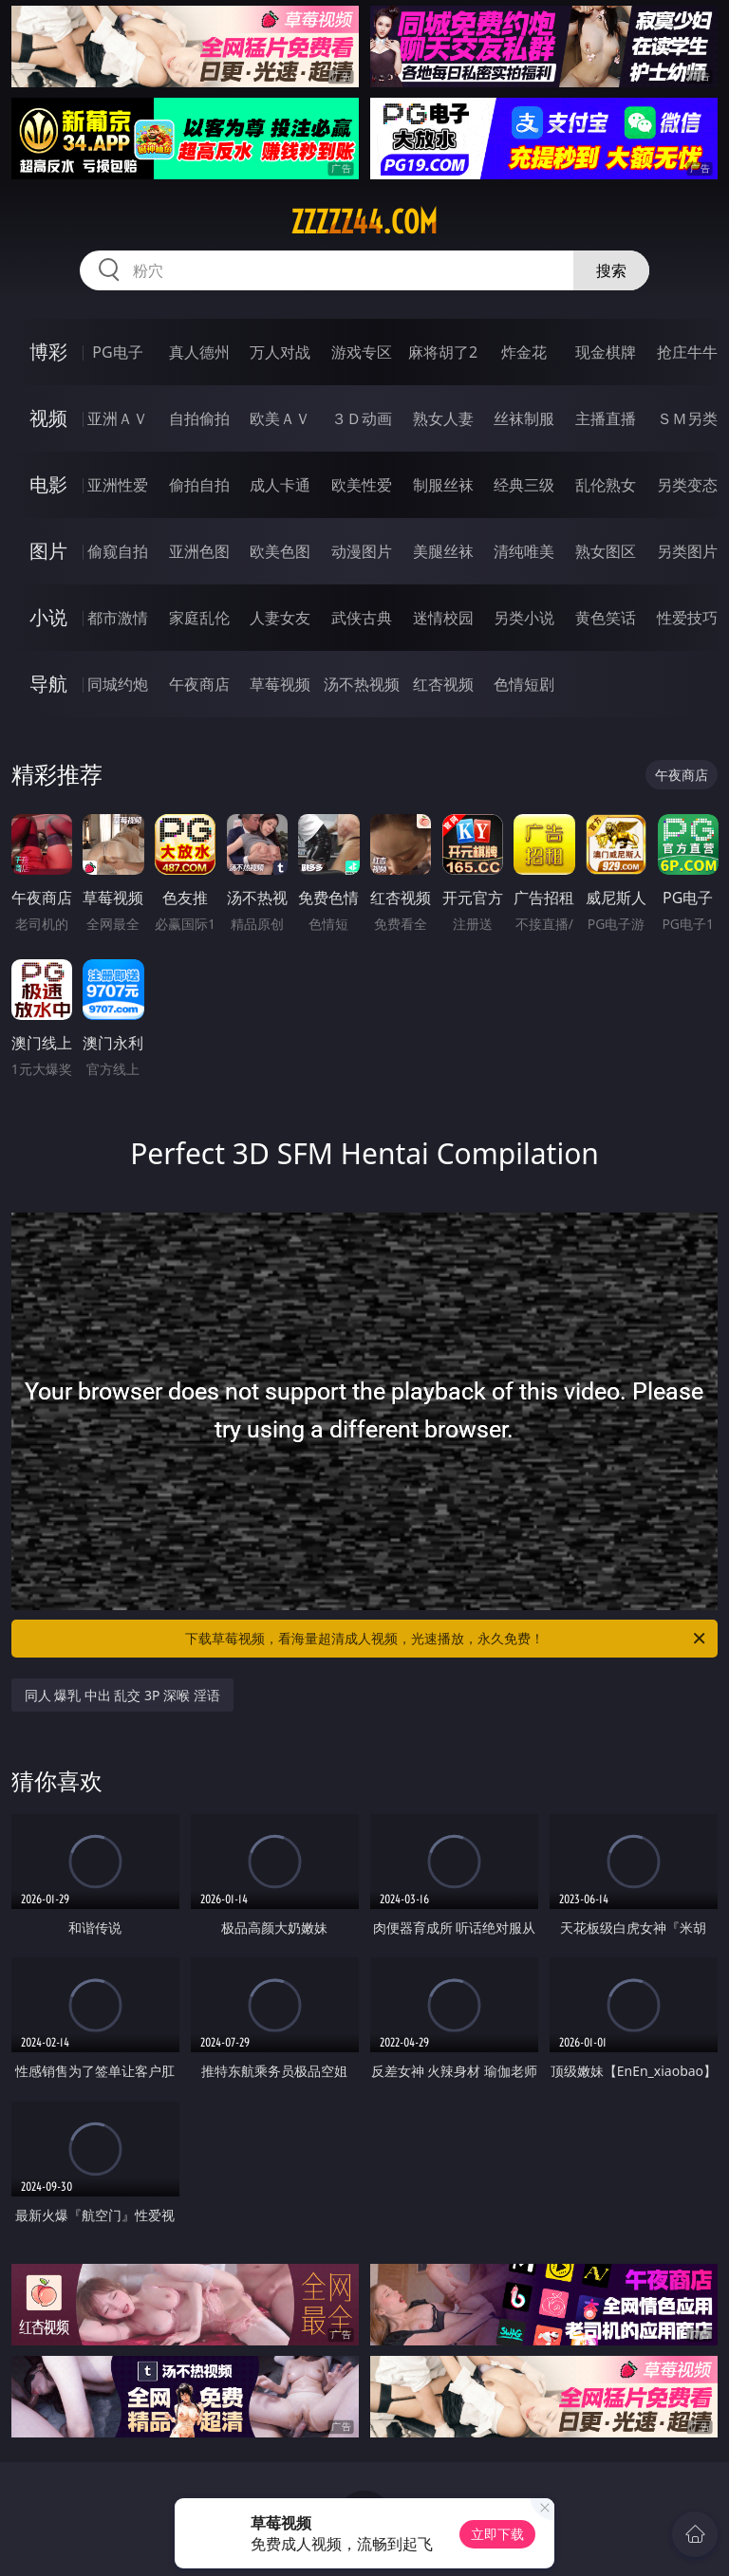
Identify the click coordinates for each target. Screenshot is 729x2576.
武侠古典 (361, 617)
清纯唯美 (524, 551)
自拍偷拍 (199, 418)
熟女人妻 (443, 418)
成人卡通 (280, 484)
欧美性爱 (361, 484)
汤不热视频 (362, 684)
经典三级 (524, 484)
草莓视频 (280, 684)
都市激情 (117, 617)
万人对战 (280, 352)
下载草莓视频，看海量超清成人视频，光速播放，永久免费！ (446, 1638)
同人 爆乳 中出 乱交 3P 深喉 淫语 (122, 1695)
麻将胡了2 (442, 352)
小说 (48, 617)
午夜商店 (199, 684)
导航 (48, 683)
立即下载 (497, 2534)
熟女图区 (605, 551)
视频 (48, 418)
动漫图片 (361, 551)
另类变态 (687, 484)
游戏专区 (361, 352)
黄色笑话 (605, 617)
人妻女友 (280, 617)
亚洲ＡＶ (117, 418)
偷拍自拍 (199, 484)
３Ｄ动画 (361, 418)
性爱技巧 (687, 617)
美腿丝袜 (443, 551)
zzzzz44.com (364, 222)
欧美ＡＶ (280, 418)
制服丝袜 (443, 484)
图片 (48, 551)
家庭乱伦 (199, 617)
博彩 (48, 351)
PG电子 (117, 352)
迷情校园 (443, 617)
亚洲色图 (199, 551)
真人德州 (199, 352)
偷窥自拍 (117, 551)
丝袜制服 (524, 418)
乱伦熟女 (605, 484)
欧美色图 (280, 551)
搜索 (611, 270)
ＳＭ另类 (687, 418)
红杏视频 (443, 684)
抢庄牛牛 (687, 352)
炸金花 (524, 352)
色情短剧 (524, 684)
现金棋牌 (605, 352)
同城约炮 (117, 684)
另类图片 (687, 551)
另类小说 (524, 617)
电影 (48, 484)
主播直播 (605, 418)
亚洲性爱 (117, 484)
